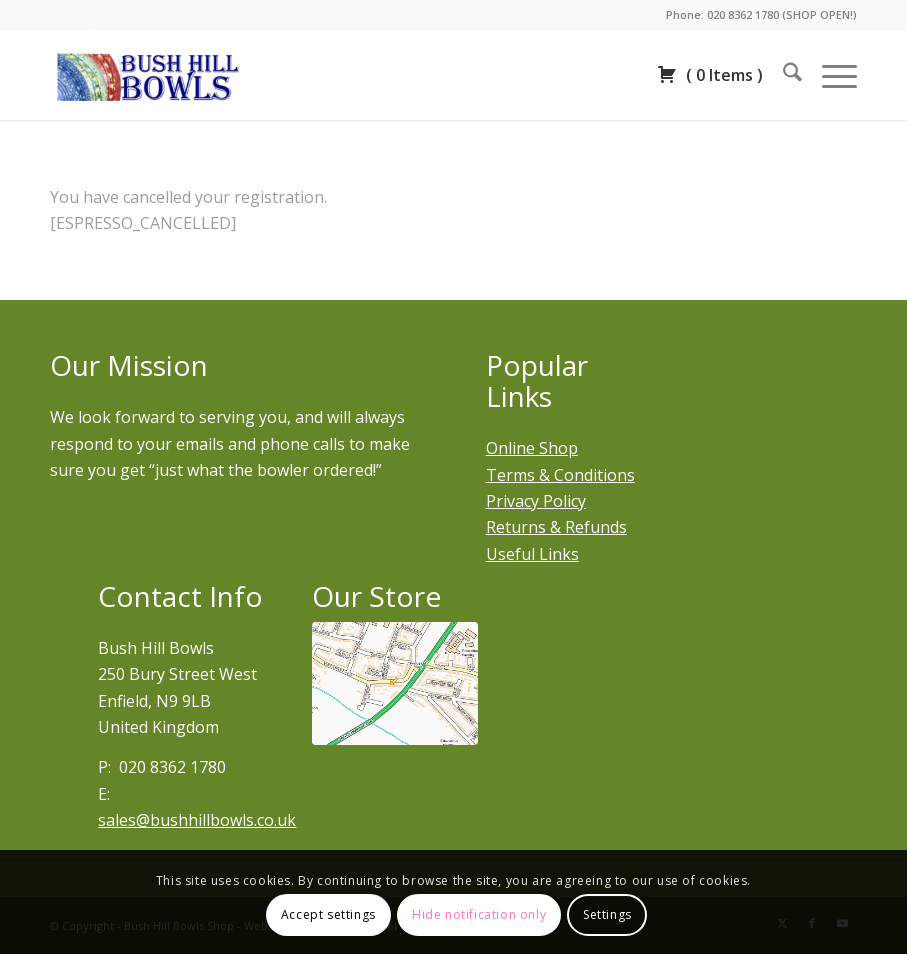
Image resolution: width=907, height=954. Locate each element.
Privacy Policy (536, 501)
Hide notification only (479, 914)
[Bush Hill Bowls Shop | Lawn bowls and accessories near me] (148, 75)
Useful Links (532, 554)
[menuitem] (782, 75)
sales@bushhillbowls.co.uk (197, 820)
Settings (607, 914)
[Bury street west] (394, 684)
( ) (710, 75)
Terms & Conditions (560, 475)
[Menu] (829, 75)
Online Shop (532, 448)
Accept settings (328, 914)
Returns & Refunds (556, 527)
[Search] (782, 75)
